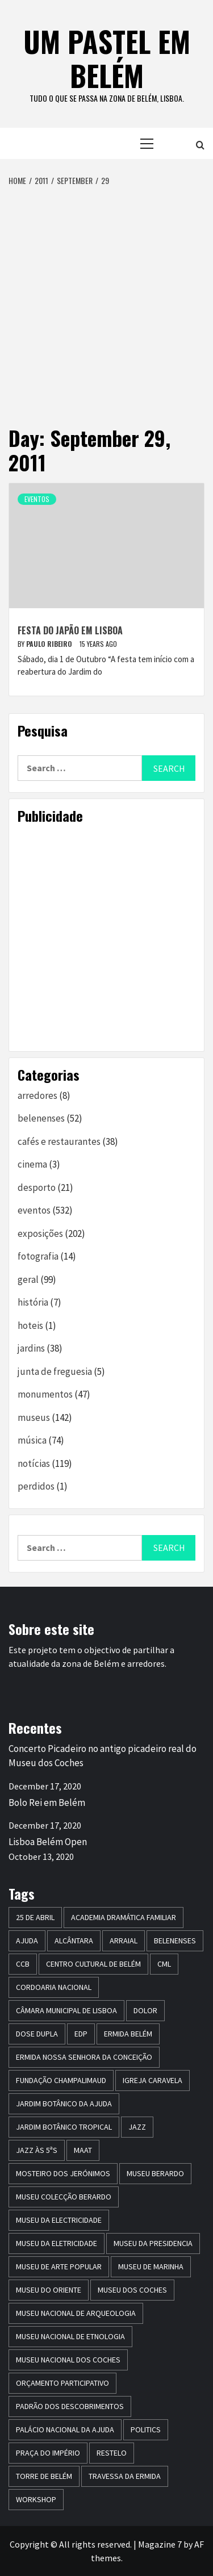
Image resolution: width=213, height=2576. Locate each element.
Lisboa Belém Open (48, 1841)
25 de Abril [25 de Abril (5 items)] (35, 1917)
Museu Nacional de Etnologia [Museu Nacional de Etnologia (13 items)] (70, 2336)
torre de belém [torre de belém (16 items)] (44, 2476)
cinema (32, 1164)
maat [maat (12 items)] (83, 2150)
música (32, 1440)
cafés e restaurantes (59, 1141)
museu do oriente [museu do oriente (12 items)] (48, 2290)
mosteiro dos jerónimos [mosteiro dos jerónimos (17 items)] (63, 2173)
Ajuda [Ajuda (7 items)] (27, 1940)
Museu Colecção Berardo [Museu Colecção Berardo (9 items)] (63, 2197)
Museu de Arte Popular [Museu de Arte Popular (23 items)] (59, 2266)
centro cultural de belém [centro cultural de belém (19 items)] (93, 1964)
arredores (37, 1095)
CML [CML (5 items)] (164, 1964)
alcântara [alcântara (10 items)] (74, 1940)
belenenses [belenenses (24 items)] (175, 1940)
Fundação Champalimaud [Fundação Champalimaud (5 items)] (61, 2080)
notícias (34, 1463)
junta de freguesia (55, 1371)
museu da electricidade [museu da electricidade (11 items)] (59, 2220)
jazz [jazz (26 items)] (137, 2127)
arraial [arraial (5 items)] (123, 1940)
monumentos (45, 1394)
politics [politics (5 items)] (146, 2429)
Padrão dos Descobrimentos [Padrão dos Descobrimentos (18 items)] (70, 2406)
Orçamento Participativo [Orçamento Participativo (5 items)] (62, 2383)
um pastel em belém (106, 58)
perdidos (36, 1486)
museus (34, 1417)
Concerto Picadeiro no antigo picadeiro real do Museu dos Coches (103, 1756)
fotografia (38, 1256)
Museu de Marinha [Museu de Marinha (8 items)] (150, 2266)
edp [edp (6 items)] (80, 2034)
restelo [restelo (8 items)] (112, 2453)
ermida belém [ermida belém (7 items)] (128, 2034)
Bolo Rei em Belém (47, 1802)
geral (28, 1279)
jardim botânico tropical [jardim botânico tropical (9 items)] (64, 2127)
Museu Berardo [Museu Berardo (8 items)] (155, 2173)
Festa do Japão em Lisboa (70, 630)
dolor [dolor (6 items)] (145, 2010)
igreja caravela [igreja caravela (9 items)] (152, 2080)
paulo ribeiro (50, 644)
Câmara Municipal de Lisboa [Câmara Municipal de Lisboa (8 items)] (66, 2010)
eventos (36, 499)
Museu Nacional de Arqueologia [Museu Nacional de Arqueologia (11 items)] (76, 2313)
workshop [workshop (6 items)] (36, 2499)
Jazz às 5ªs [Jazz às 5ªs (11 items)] (36, 2150)
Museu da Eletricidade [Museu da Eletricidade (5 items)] (56, 2243)
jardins (31, 1348)
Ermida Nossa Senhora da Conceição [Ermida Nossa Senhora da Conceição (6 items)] (84, 2057)
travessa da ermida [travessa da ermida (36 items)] (125, 2476)
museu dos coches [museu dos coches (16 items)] (132, 2290)
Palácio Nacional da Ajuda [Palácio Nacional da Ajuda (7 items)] (65, 2429)
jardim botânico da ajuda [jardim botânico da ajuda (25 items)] (64, 2103)
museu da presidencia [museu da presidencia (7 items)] (153, 2243)
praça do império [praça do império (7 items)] (48, 2453)
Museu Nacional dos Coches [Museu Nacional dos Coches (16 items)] (68, 2360)
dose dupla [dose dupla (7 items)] (37, 2034)
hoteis (30, 1325)
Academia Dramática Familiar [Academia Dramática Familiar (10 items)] (123, 1917)
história (33, 1302)
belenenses (41, 1118)
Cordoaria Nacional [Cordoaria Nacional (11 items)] (53, 1987)
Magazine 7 (160, 2544)
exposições (40, 1233)
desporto (37, 1187)
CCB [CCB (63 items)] (23, 1964)
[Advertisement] (106, 299)
